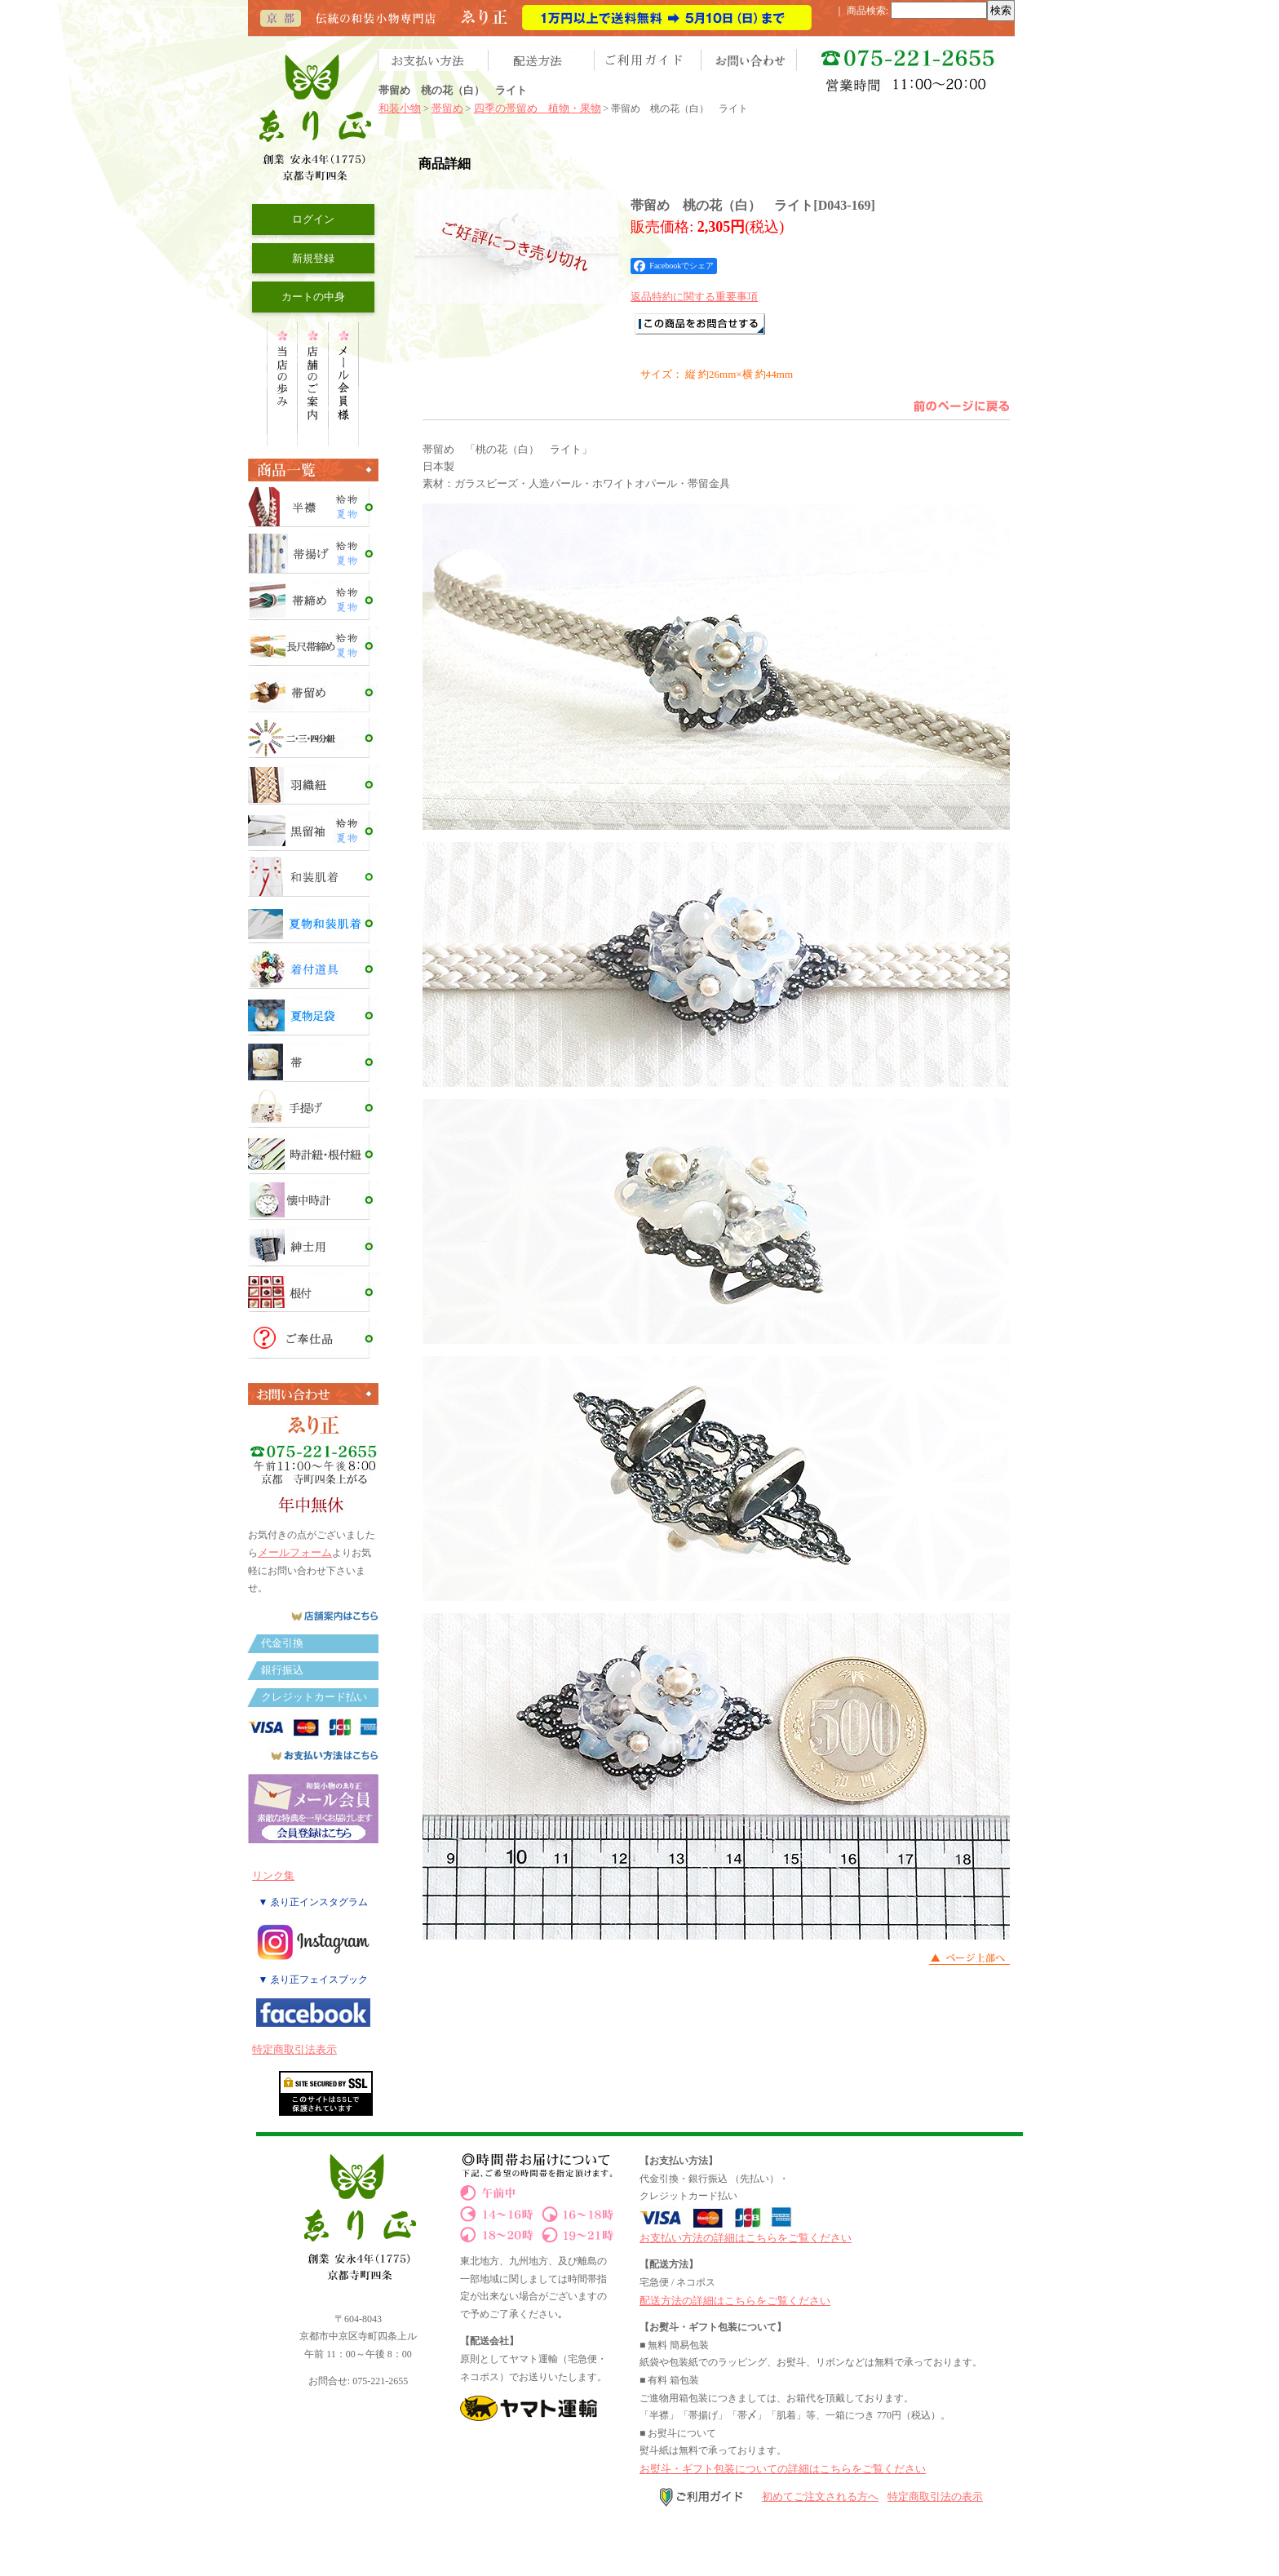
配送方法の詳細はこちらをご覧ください (735, 2300)
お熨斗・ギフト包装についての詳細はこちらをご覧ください (783, 2469)
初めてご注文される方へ (820, 2496)
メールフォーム (295, 1552)
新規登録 (313, 258)
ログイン (313, 219)
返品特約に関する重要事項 (694, 296)
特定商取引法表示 (294, 2049)
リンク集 (273, 1875)
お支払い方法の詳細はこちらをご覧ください (746, 2238)
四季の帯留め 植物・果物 (537, 108)
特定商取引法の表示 (935, 2496)
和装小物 (399, 108)
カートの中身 (313, 296)
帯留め (447, 108)
